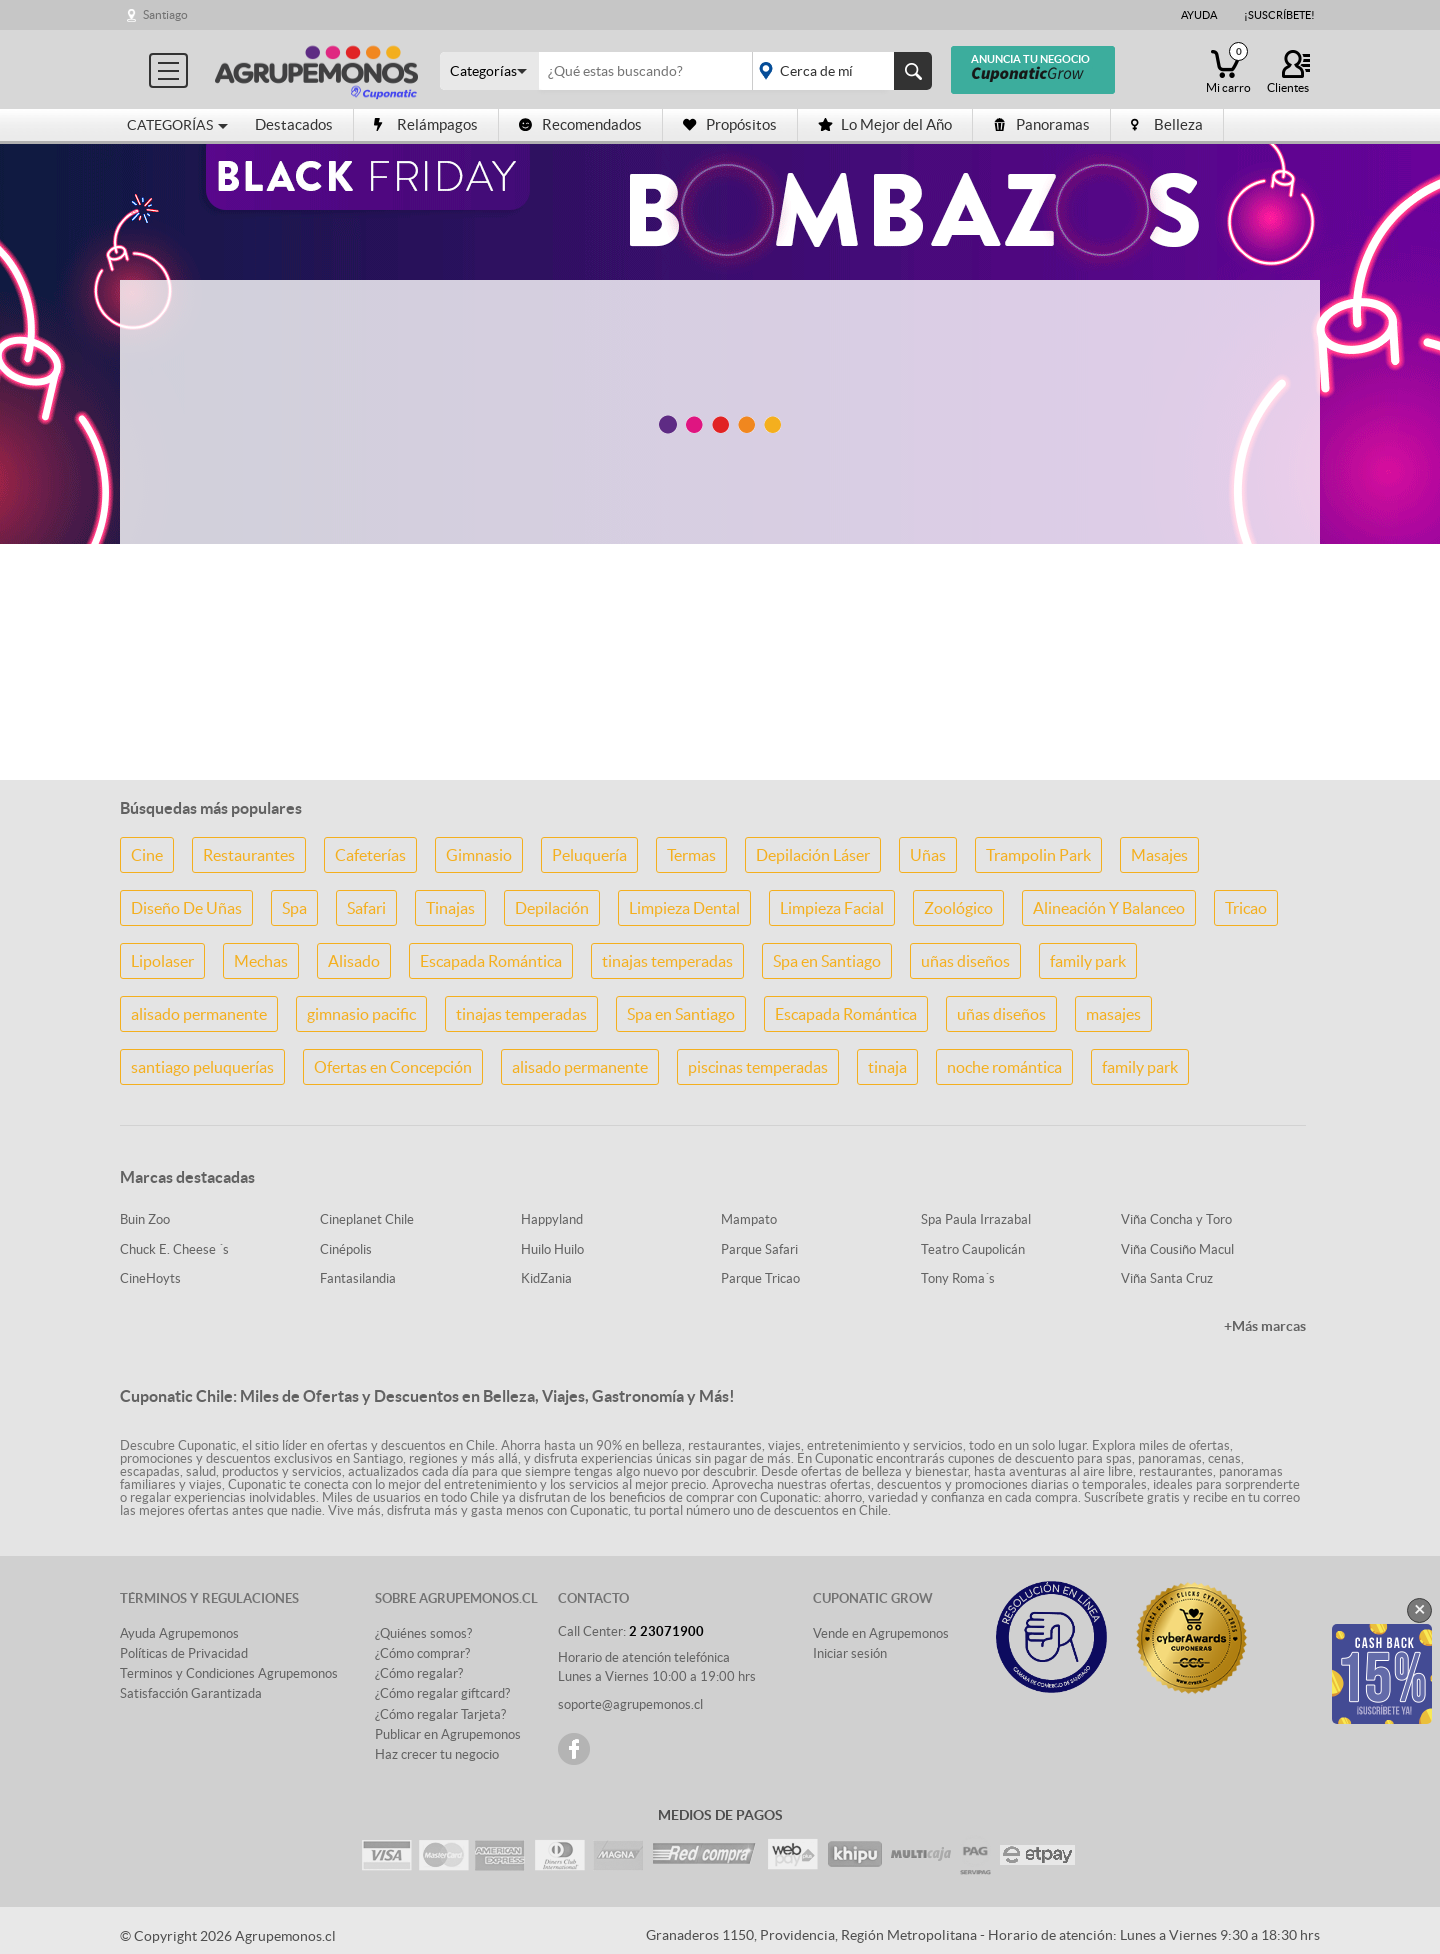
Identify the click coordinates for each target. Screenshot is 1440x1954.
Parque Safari (759, 1249)
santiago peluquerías (202, 1067)
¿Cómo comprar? (422, 1653)
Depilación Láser (813, 855)
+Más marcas (1265, 1326)
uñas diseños (965, 961)
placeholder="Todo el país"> (838, 71)
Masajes (1159, 855)
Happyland (552, 1219)
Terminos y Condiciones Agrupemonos (229, 1673)
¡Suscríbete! (1279, 15)
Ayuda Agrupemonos (179, 1633)
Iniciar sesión (850, 1653)
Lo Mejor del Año (885, 124)
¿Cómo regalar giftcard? (442, 1693)
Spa (294, 908)
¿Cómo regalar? (419, 1673)
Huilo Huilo (552, 1249)
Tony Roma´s (958, 1278)
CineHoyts (150, 1278)
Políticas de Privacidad (184, 1653)
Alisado (354, 961)
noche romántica (1004, 1067)
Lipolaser (162, 961)
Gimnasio (479, 855)
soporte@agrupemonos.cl (630, 1704)
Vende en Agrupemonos (881, 1633)
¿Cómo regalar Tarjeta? (440, 1714)
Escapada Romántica (491, 961)
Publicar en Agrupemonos (448, 1734)
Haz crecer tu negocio (437, 1754)
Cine (147, 855)
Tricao (1246, 908)
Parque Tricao (760, 1278)
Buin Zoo (145, 1219)
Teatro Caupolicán (973, 1249)
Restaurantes (249, 855)
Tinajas (450, 908)
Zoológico (958, 908)
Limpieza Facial (832, 908)
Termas (691, 855)
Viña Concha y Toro (1176, 1219)
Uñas (928, 855)
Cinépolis (346, 1249)
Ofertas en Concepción (393, 1067)
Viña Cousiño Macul (1177, 1249)
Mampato (749, 1219)
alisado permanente (199, 1014)
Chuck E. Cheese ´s (174, 1249)
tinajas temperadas (667, 961)
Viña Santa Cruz (1167, 1278)
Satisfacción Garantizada (191, 1693)
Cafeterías (370, 855)
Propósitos (730, 124)
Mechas (261, 961)
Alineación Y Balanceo (1109, 908)
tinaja (887, 1067)
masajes (1113, 1014)
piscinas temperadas (758, 1067)
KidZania (546, 1278)
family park (1088, 961)
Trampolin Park (1038, 855)
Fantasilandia (358, 1278)
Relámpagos (426, 124)
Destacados (294, 124)
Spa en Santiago (827, 961)
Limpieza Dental (684, 908)
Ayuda (1199, 15)
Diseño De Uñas (186, 908)
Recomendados (580, 124)
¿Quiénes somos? (423, 1633)
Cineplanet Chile (367, 1219)
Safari (366, 908)
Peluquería (589, 855)
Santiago (165, 14)
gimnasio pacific (361, 1014)
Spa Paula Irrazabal (976, 1219)
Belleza (1167, 124)
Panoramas (1041, 124)
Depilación (552, 908)
